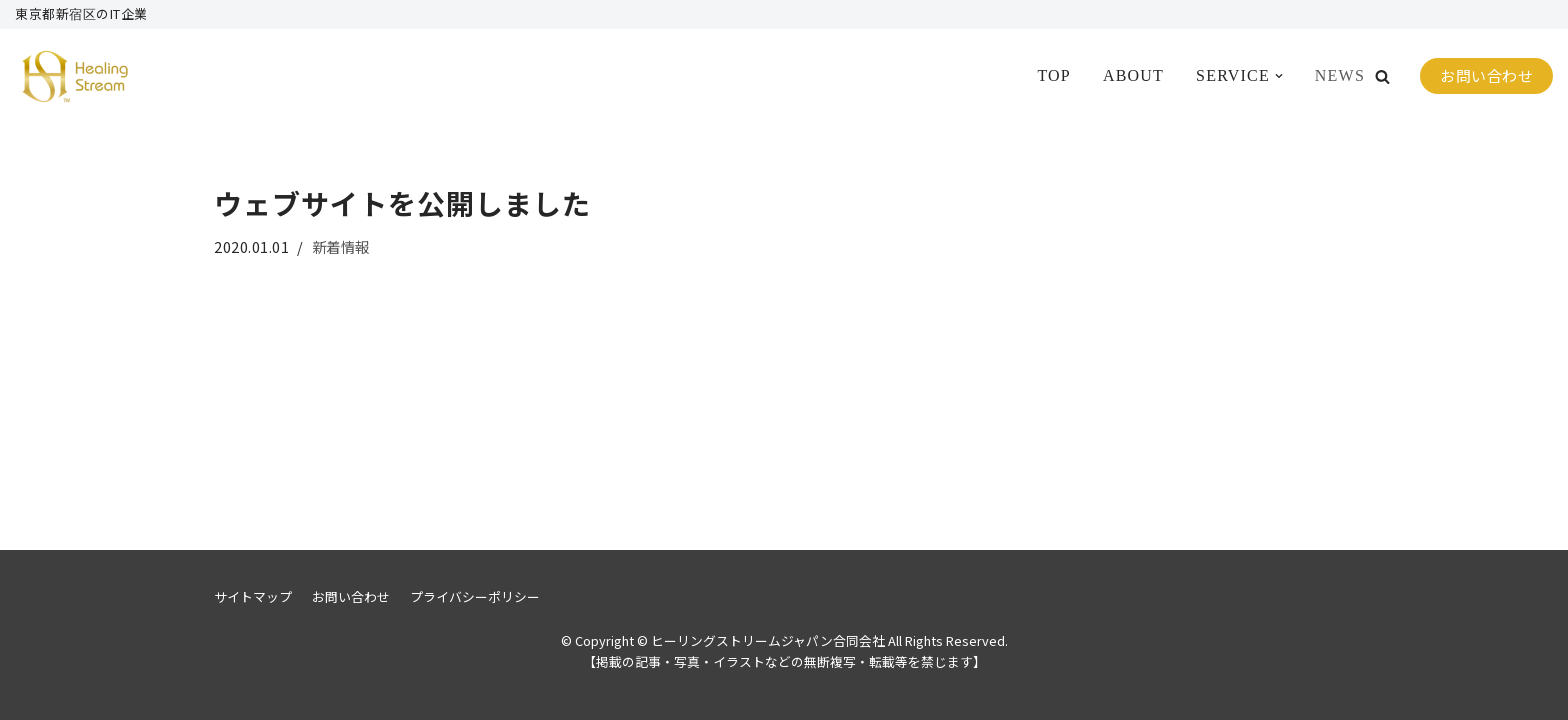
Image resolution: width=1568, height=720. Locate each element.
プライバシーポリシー (475, 596)
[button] (1382, 76)
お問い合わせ (1486, 75)
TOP (1054, 75)
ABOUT (1133, 75)
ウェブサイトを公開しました (402, 203)
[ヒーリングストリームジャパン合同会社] (75, 76)
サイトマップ (253, 596)
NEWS (1340, 75)
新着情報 (341, 246)
